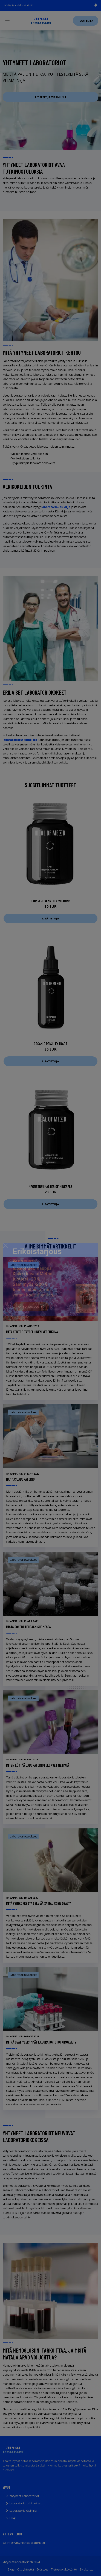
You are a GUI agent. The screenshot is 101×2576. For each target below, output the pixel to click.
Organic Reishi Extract (50, 1043)
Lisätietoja (50, 918)
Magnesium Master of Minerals (50, 1186)
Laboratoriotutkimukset (25, 2503)
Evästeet (42, 2569)
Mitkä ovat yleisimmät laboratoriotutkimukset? (41, 2042)
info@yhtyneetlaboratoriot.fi (18, 5)
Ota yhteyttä (25, 2569)
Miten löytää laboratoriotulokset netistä (37, 1765)
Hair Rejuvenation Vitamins (50, 901)
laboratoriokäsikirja (55, 507)
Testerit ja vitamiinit (50, 97)
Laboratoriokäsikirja (23, 2511)
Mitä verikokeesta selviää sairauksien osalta (38, 1903)
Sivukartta (86, 2569)
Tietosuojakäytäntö (64, 2569)
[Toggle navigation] (7, 20)
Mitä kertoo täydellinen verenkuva (32, 1331)
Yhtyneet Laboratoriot (24, 2496)
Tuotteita (85, 21)
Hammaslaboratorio (20, 1479)
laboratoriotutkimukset (20, 740)
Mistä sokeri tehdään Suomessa (28, 1626)
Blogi (12, 2518)
